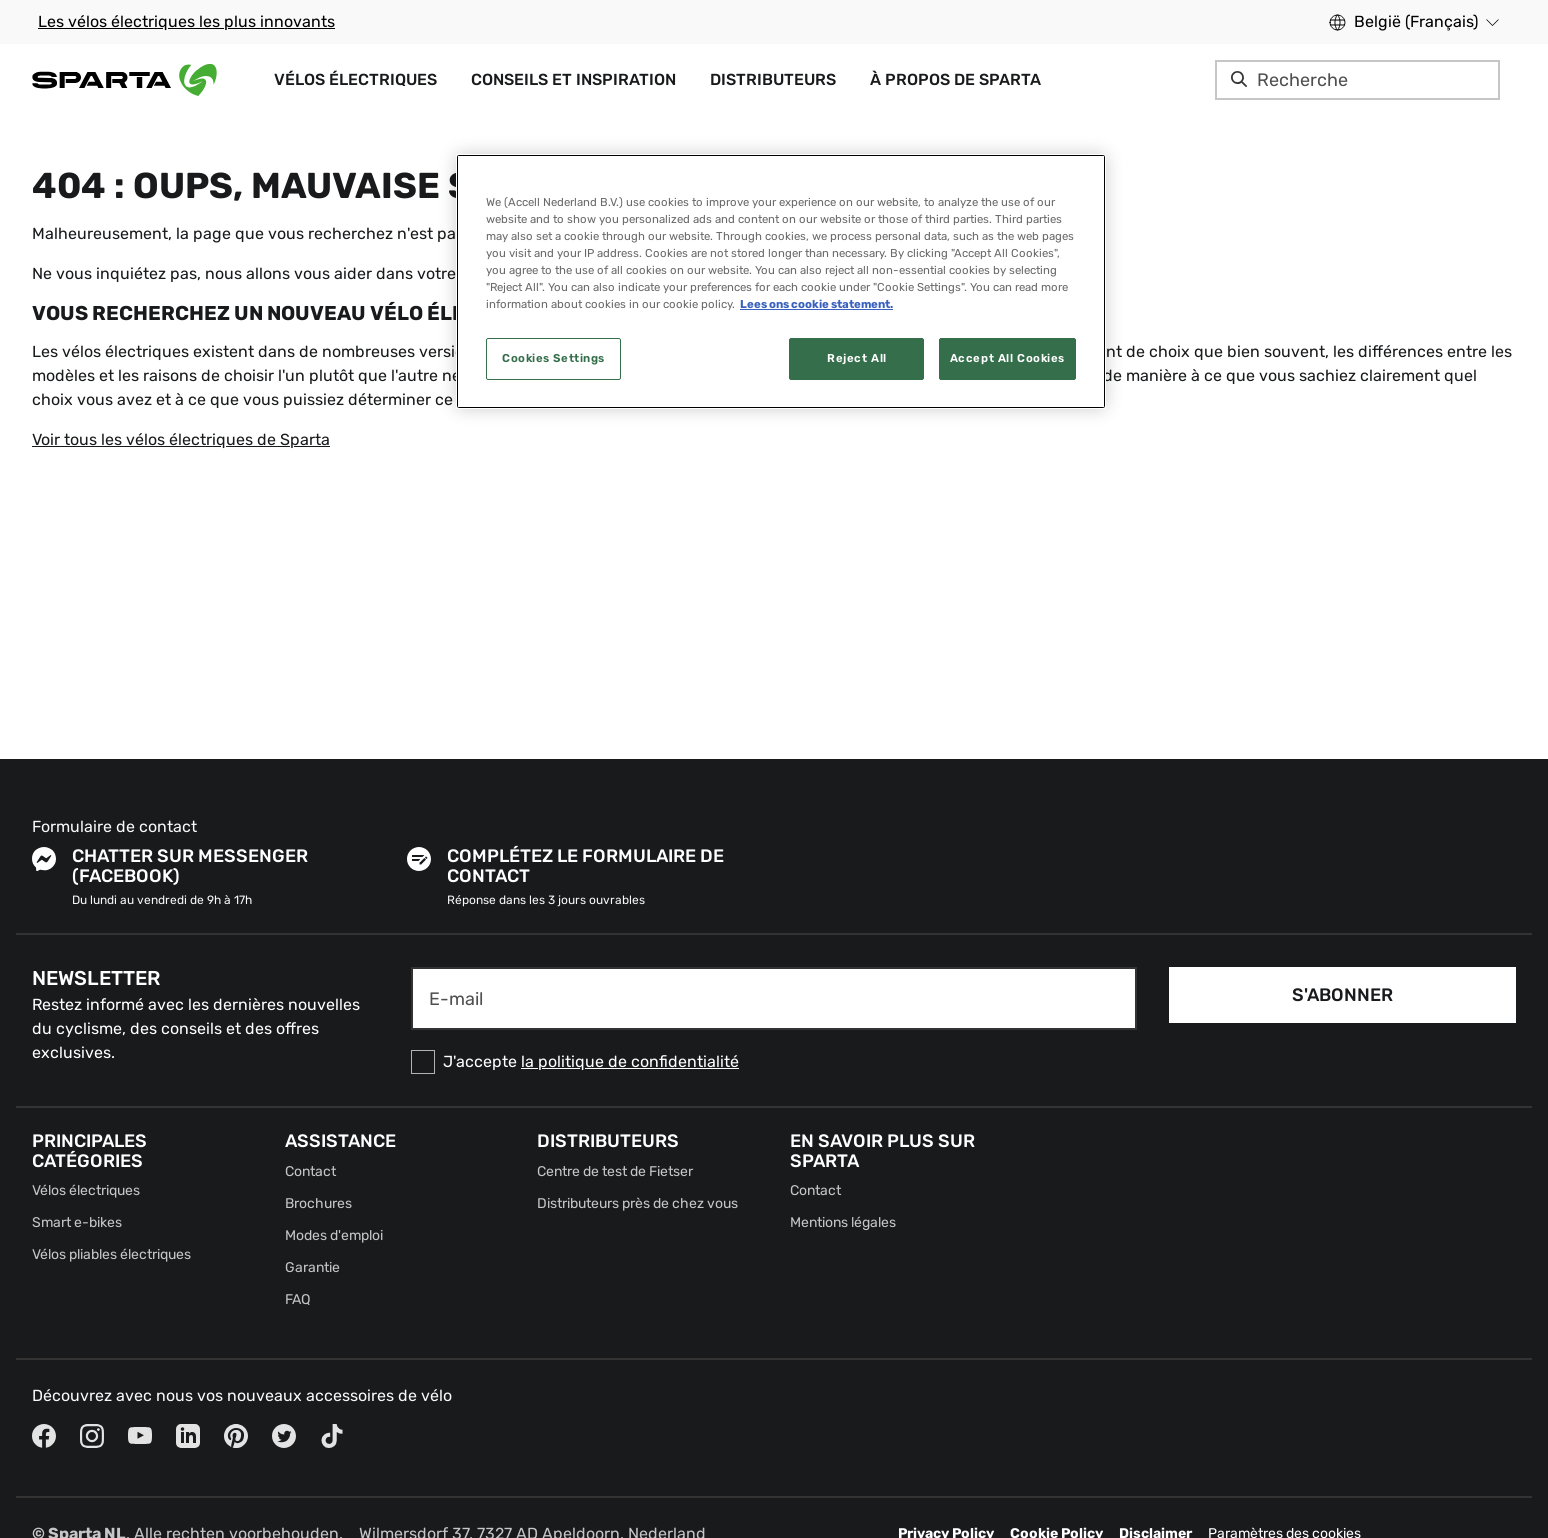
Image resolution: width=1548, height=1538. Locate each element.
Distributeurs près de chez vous (637, 1203)
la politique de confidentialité (630, 1061)
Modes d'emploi (334, 1235)
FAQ (297, 1299)
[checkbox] (774, 1062)
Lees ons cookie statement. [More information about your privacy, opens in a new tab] (816, 304)
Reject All (857, 358)
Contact (310, 1171)
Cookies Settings (553, 358)
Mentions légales (843, 1222)
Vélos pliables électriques (111, 1254)
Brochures (318, 1203)
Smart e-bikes (77, 1222)
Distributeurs (773, 79)
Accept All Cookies (1007, 358)
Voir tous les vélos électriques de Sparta (181, 439)
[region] (781, 281)
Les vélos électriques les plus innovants (186, 21)
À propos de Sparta (955, 79)
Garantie (312, 1267)
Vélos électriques (355, 79)
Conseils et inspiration (573, 79)
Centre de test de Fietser (615, 1171)
